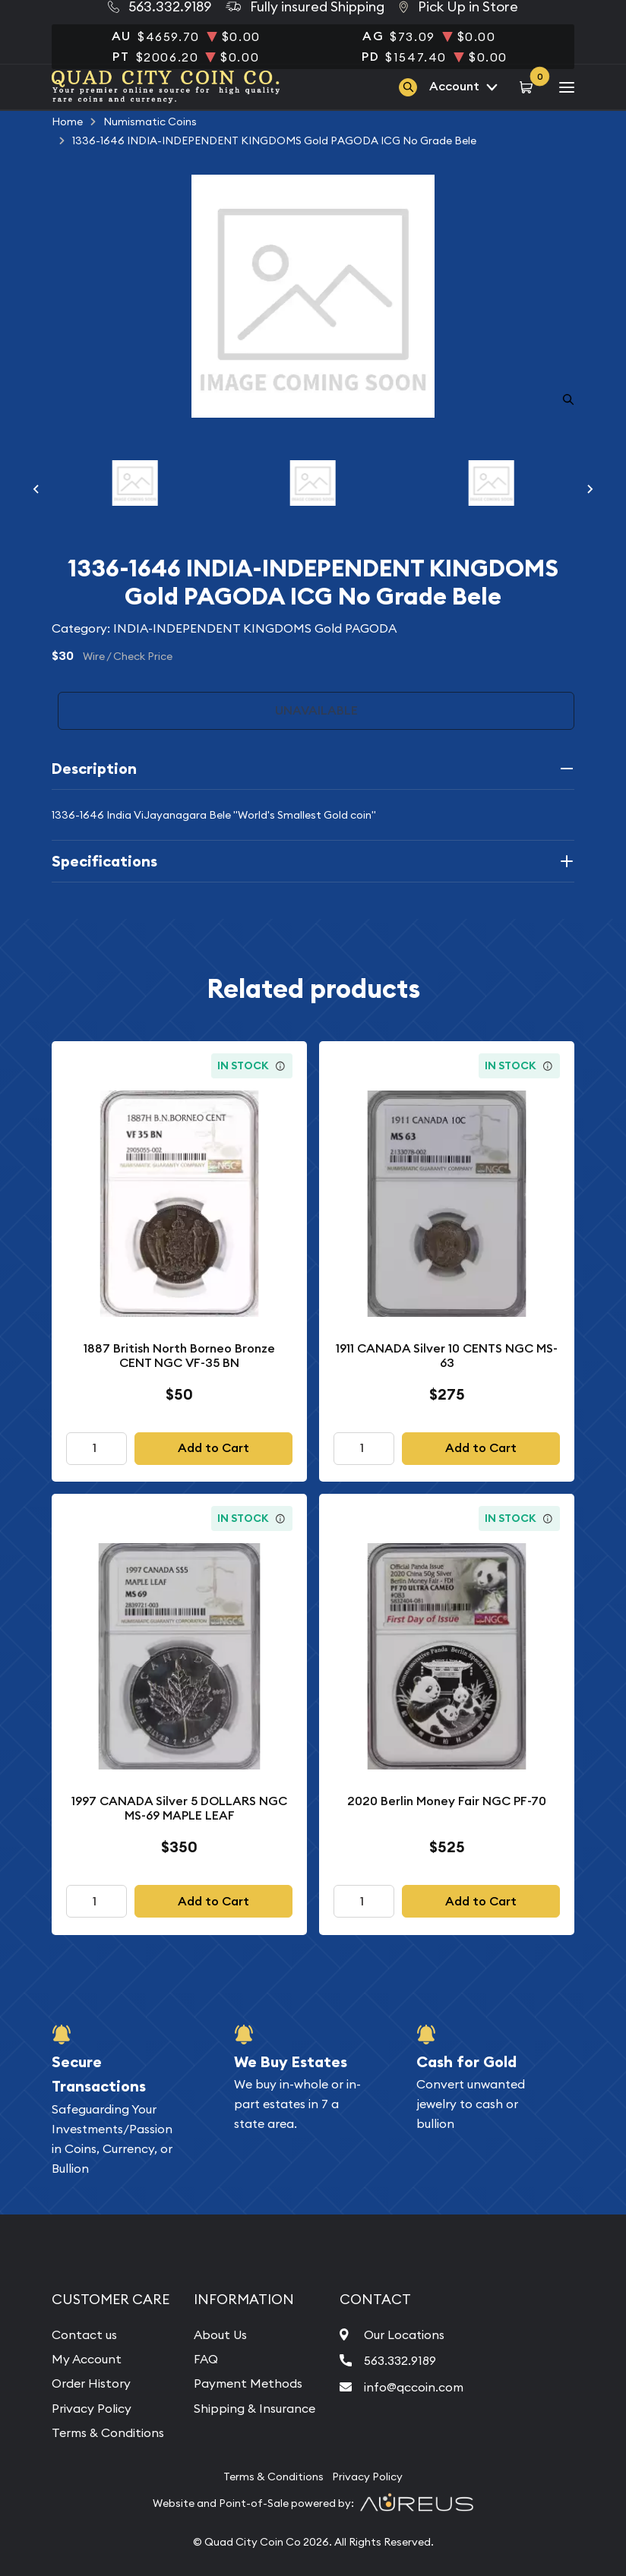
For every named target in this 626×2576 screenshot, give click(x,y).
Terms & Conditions (108, 2432)
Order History (91, 2383)
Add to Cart (213, 1448)
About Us (220, 2334)
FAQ (206, 2358)
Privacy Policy (91, 2408)
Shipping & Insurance (254, 2408)
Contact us (84, 2334)
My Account (87, 2358)
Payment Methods (248, 2383)
